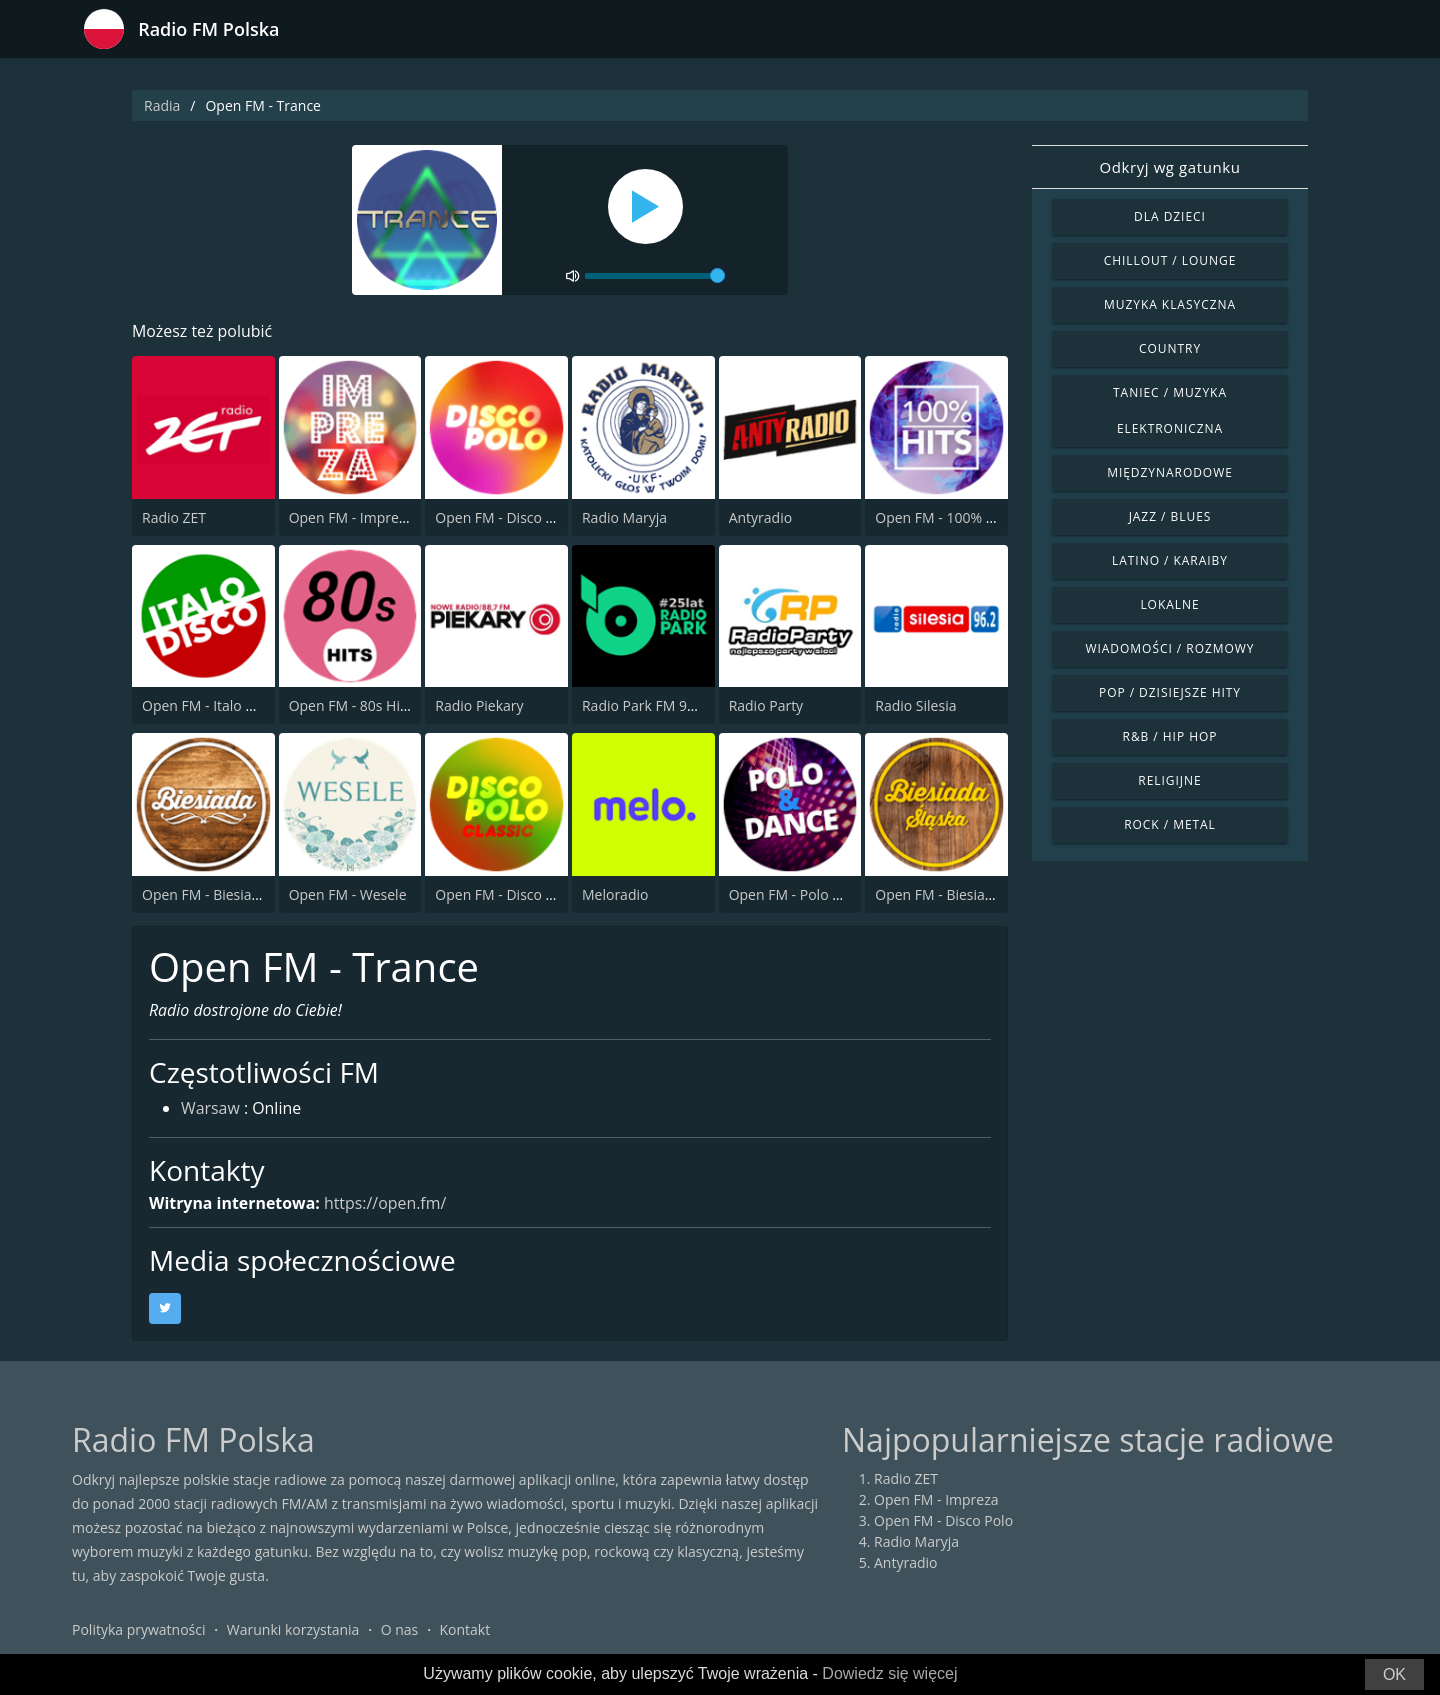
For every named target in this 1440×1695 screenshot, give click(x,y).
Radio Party (766, 705)
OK (1394, 1674)
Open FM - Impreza (351, 517)
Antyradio (760, 517)
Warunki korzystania (293, 1629)
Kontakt (465, 1629)
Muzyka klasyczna (1170, 304)
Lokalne (1169, 604)
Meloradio (615, 894)
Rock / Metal (1170, 824)
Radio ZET (174, 517)
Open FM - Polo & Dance (808, 894)
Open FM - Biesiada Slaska (960, 894)
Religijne (1169, 780)
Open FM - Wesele (348, 894)
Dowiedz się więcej (889, 1673)
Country (1170, 348)
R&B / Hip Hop (1170, 736)
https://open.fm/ (386, 1203)
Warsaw (210, 1110)
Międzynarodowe (1170, 472)
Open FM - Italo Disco (211, 705)
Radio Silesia (915, 705)
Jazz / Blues (1170, 516)
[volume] (655, 276)
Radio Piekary (479, 705)
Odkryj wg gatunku (1169, 167)
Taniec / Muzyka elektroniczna (1170, 410)
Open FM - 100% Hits (943, 517)
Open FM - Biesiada (205, 894)
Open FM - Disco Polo (504, 517)
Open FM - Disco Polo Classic (528, 894)
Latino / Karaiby (1170, 560)
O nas (400, 1629)
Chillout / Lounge (1170, 260)
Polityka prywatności (139, 1629)
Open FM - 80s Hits (350, 705)
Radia (162, 105)
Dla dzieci (1170, 216)
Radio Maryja (624, 517)
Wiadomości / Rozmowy (1169, 648)
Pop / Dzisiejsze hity (1170, 692)
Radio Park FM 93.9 (644, 705)
